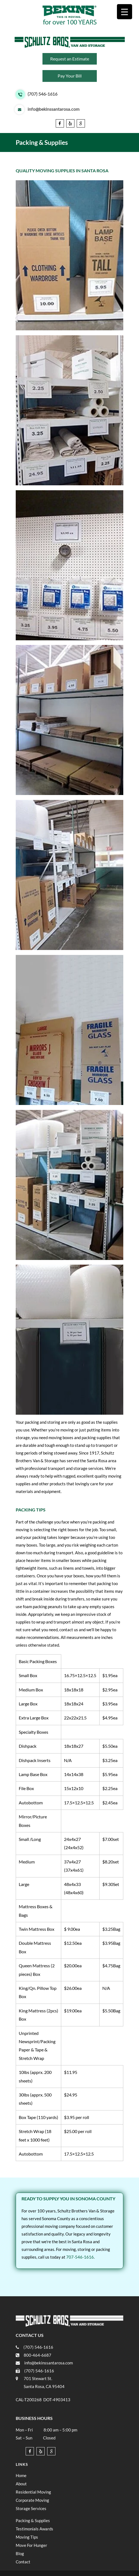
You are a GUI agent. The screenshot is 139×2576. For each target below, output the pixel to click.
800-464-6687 (37, 2355)
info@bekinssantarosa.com (53, 109)
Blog (20, 2553)
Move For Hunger (31, 2545)
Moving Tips (27, 2537)
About (21, 2483)
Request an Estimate (69, 58)
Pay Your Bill (70, 75)
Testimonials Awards (34, 2528)
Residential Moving (33, 2491)
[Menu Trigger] (124, 11)
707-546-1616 (80, 2256)
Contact (23, 2561)
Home (21, 2475)
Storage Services (31, 2508)
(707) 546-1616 (42, 94)
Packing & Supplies (33, 2520)
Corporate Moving (32, 2500)
